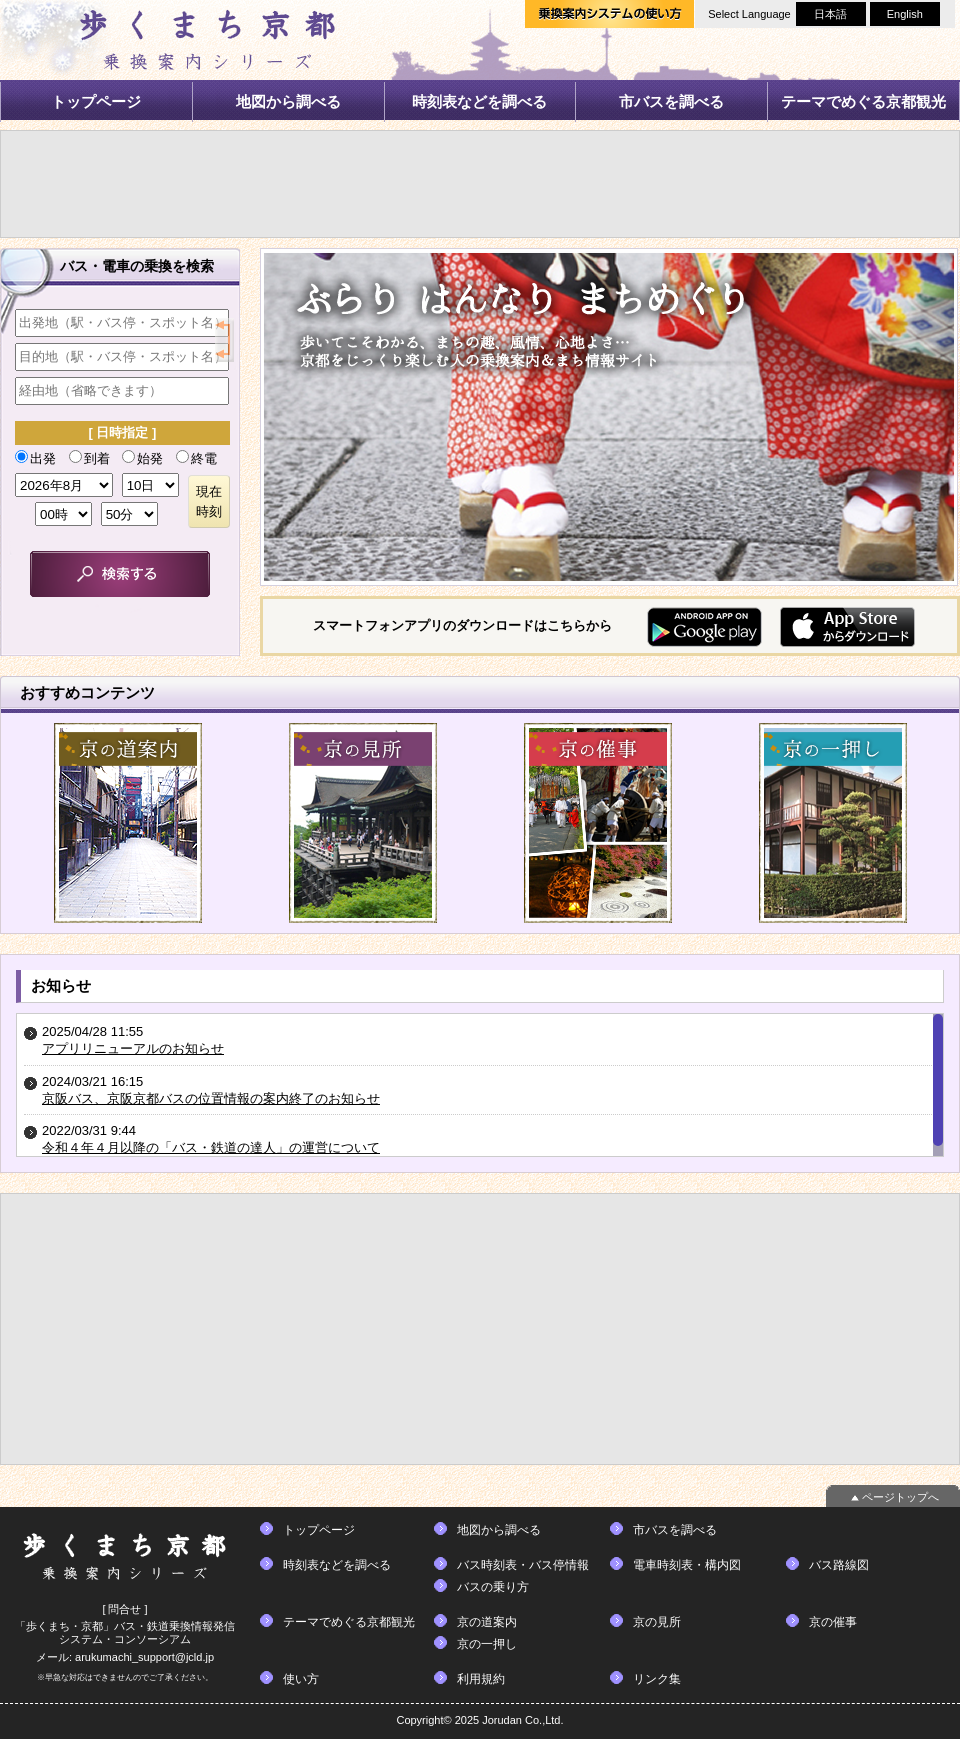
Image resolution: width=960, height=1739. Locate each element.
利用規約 (481, 1679)
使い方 (301, 1679)
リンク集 (657, 1679)
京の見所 (657, 1622)
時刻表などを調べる (479, 101)
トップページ (96, 101)
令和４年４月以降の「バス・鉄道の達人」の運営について (211, 1147)
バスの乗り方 (493, 1587)
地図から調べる (288, 101)
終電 (196, 458)
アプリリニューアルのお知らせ (133, 1048)
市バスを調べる (671, 101)
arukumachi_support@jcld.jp (144, 1657)
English (905, 14)
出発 (35, 458)
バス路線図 (839, 1565)
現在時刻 (209, 501)
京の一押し (487, 1644)
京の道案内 (487, 1622)
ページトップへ (900, 1497)
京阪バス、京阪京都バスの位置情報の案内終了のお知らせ (211, 1098)
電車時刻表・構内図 (687, 1565)
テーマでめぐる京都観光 (863, 101)
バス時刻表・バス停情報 (523, 1565)
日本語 (830, 14)
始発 (142, 458)
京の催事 (833, 1622)
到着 (89, 458)
